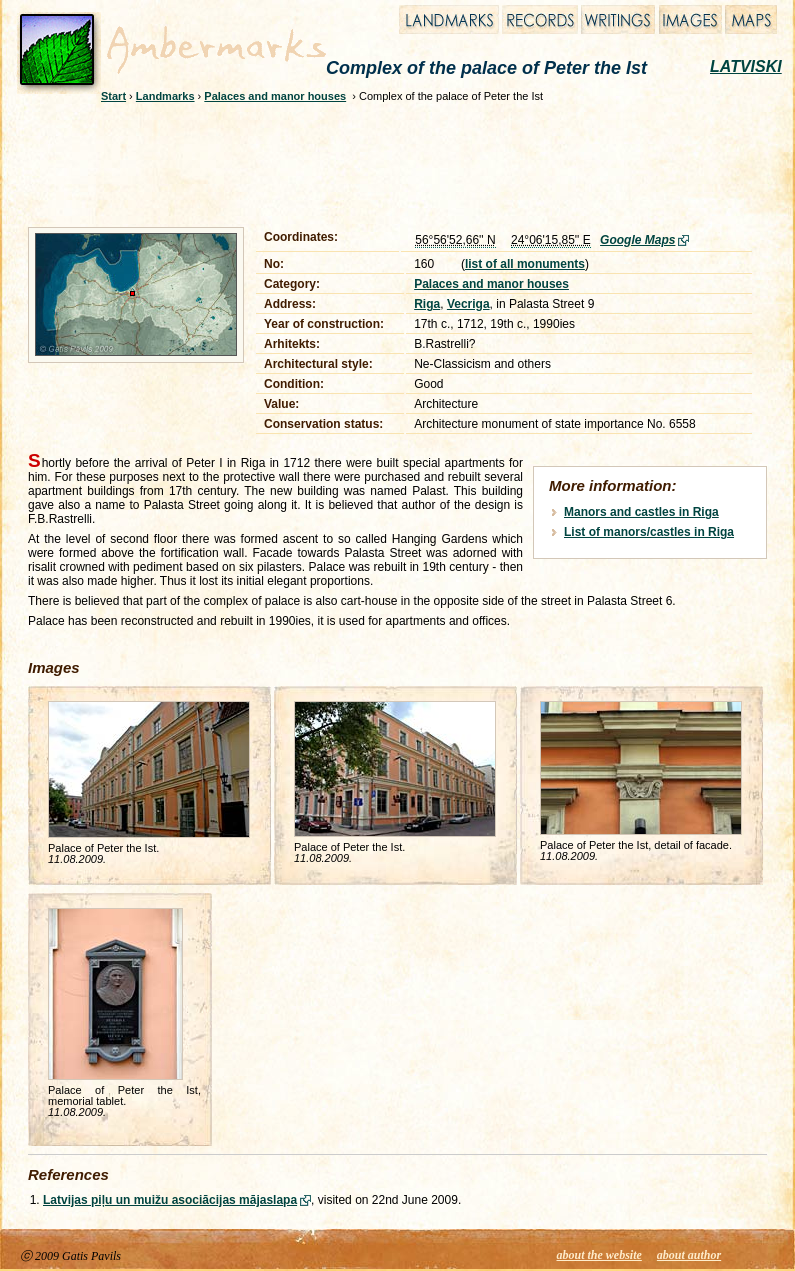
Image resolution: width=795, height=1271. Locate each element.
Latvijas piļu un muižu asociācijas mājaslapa (170, 1200)
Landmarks (165, 96)
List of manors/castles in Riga (649, 532)
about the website (599, 1255)
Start (113, 96)
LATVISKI (746, 66)
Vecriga (468, 304)
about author (689, 1255)
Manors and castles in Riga (641, 512)
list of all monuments (525, 264)
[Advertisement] (384, 162)
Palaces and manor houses (275, 96)
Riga (427, 304)
